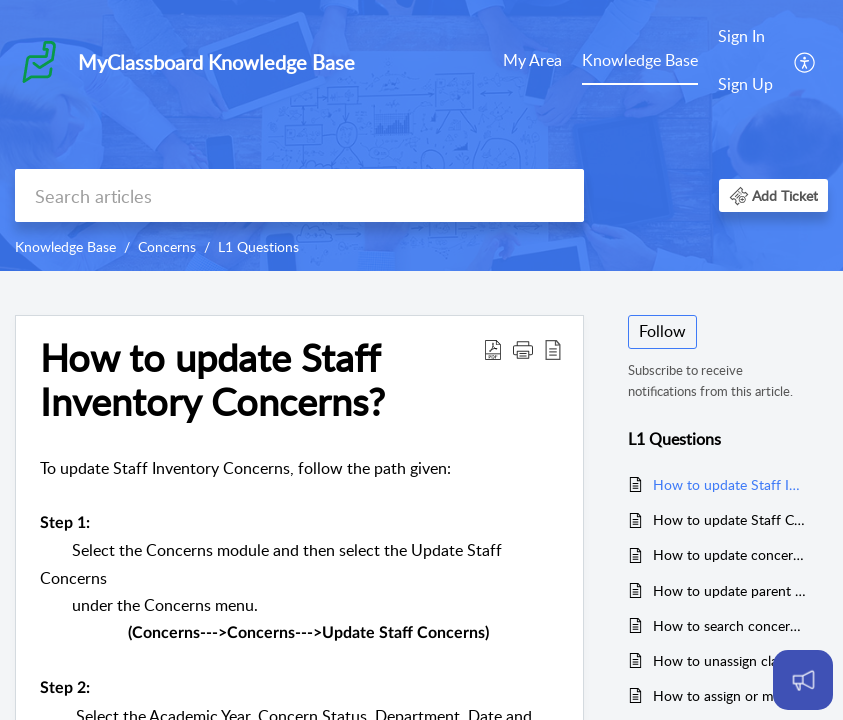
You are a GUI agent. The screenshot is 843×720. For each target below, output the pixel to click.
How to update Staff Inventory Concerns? (730, 484)
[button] (805, 61)
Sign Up (745, 84)
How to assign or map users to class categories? (730, 695)
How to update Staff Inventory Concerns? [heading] (212, 380)
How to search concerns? (730, 625)
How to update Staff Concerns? (730, 519)
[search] (299, 195)
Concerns (167, 246)
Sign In (741, 36)
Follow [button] (662, 331)
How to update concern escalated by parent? (730, 554)
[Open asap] (803, 680)
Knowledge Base (640, 60)
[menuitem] (532, 62)
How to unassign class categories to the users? (730, 660)
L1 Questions (258, 246)
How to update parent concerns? (730, 590)
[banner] (421, 135)
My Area (532, 60)
